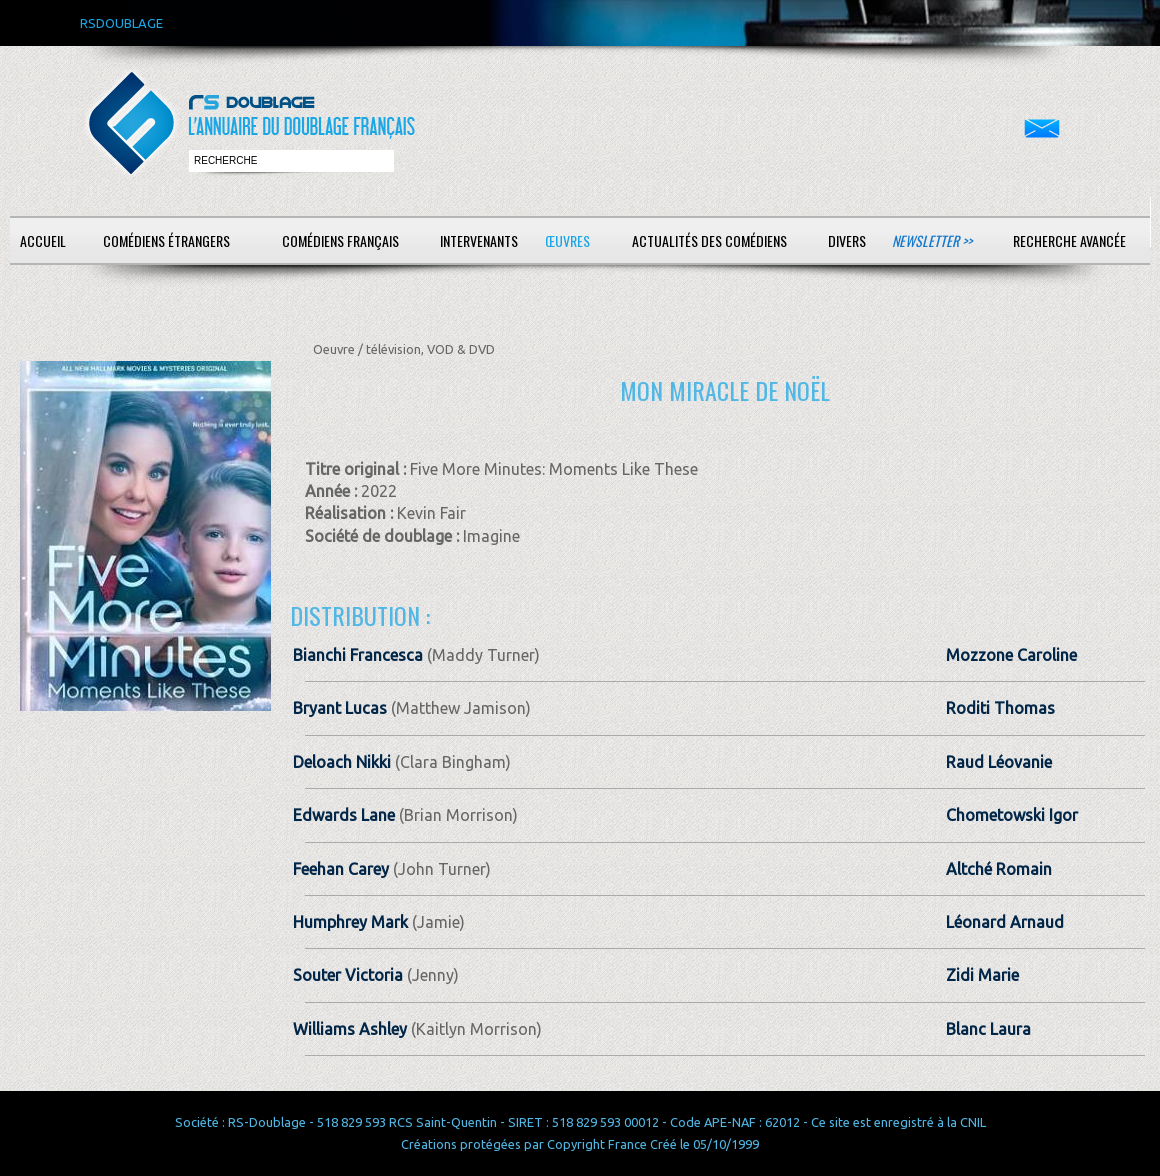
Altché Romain (999, 869)
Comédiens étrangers (166, 240)
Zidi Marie (982, 975)
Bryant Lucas (340, 708)
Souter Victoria (348, 975)
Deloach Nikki (342, 762)
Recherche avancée (1069, 240)
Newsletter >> (932, 240)
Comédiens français (340, 240)
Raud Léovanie (999, 762)
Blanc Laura (988, 1029)
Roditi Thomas (1000, 708)
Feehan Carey (341, 869)
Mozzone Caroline (1011, 655)
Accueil (43, 240)
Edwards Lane (344, 815)
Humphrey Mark (350, 922)
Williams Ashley (350, 1029)
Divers (847, 240)
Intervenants (479, 240)
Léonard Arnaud (1005, 922)
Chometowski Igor (1012, 815)
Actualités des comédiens (709, 240)
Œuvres (567, 240)
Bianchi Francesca (358, 655)
